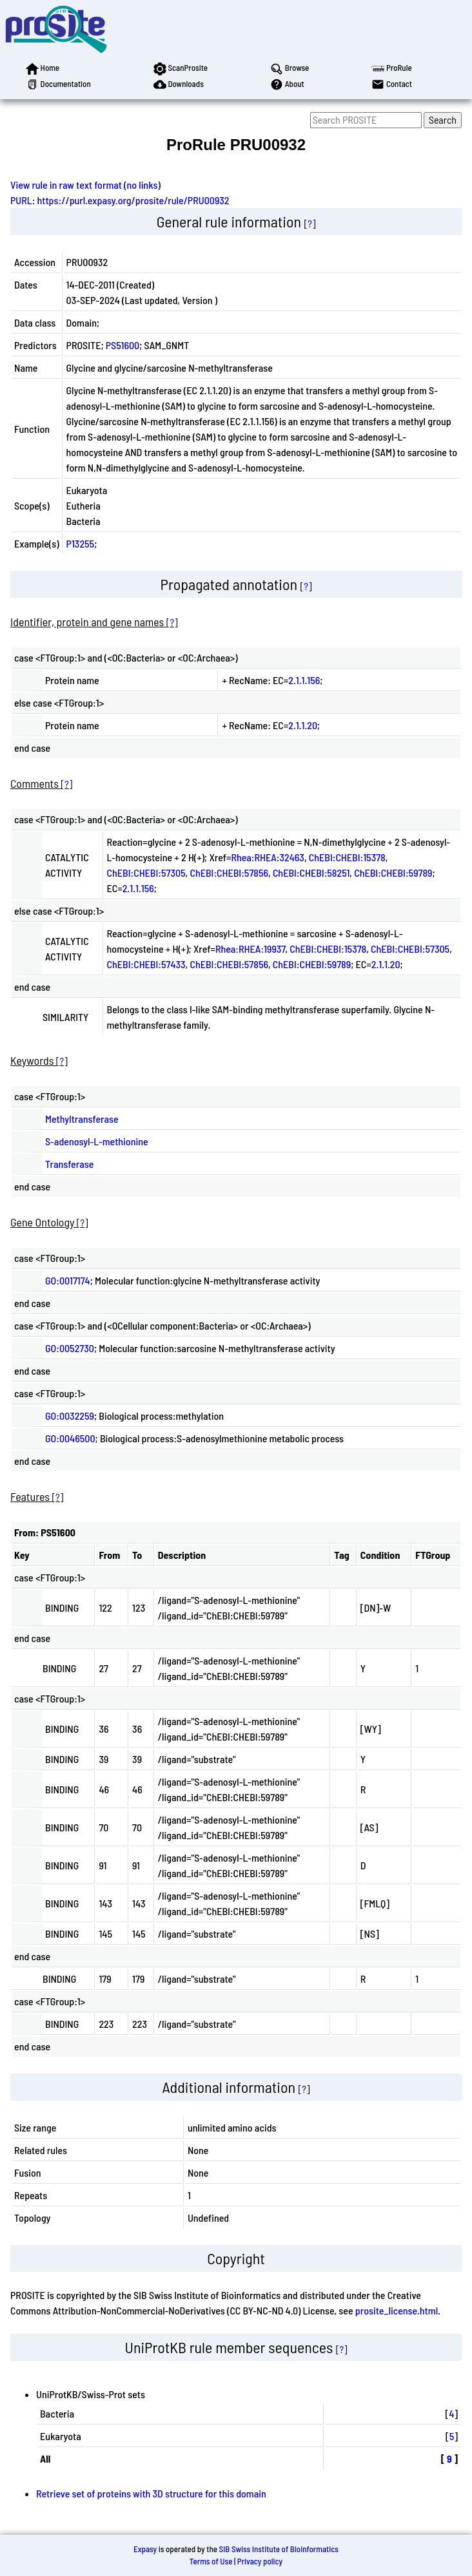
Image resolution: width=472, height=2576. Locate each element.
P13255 (80, 543)
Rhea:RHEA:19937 (250, 948)
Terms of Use (211, 2561)
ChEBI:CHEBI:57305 (146, 872)
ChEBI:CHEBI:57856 (229, 872)
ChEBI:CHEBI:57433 (146, 964)
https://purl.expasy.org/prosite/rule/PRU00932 (133, 200)
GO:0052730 (69, 1348)
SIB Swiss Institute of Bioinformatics (279, 2549)
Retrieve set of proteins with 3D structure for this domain (151, 2493)
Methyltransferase (82, 1118)
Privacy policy (259, 2561)
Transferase (69, 1164)
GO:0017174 (67, 1280)
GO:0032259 (69, 1415)
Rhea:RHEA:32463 (267, 857)
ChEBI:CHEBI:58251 (311, 872)
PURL (21, 200)
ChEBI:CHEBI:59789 (393, 872)
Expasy (145, 2549)
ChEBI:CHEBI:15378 (347, 857)
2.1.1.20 (302, 725)
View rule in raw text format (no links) (85, 184)
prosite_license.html (396, 2310)
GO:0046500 (70, 1438)
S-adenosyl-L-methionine (96, 1141)
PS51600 (122, 345)
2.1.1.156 (304, 680)
